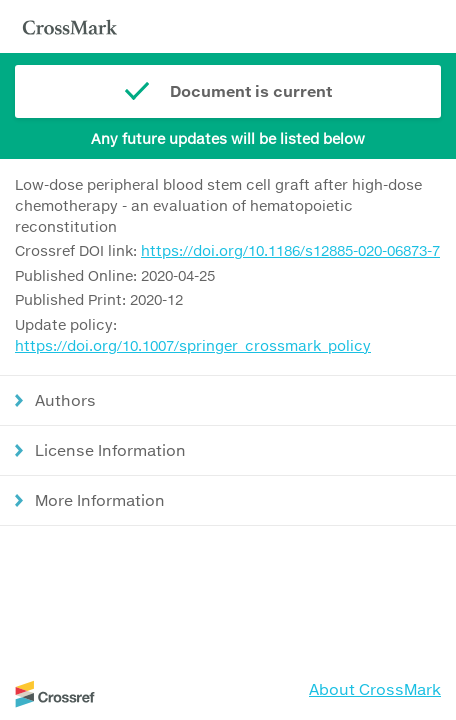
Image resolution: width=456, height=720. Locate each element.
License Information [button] (110, 450)
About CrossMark (375, 689)
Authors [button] (65, 400)
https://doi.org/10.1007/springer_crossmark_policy (193, 345)
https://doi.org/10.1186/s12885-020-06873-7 (290, 250)
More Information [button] (100, 500)
